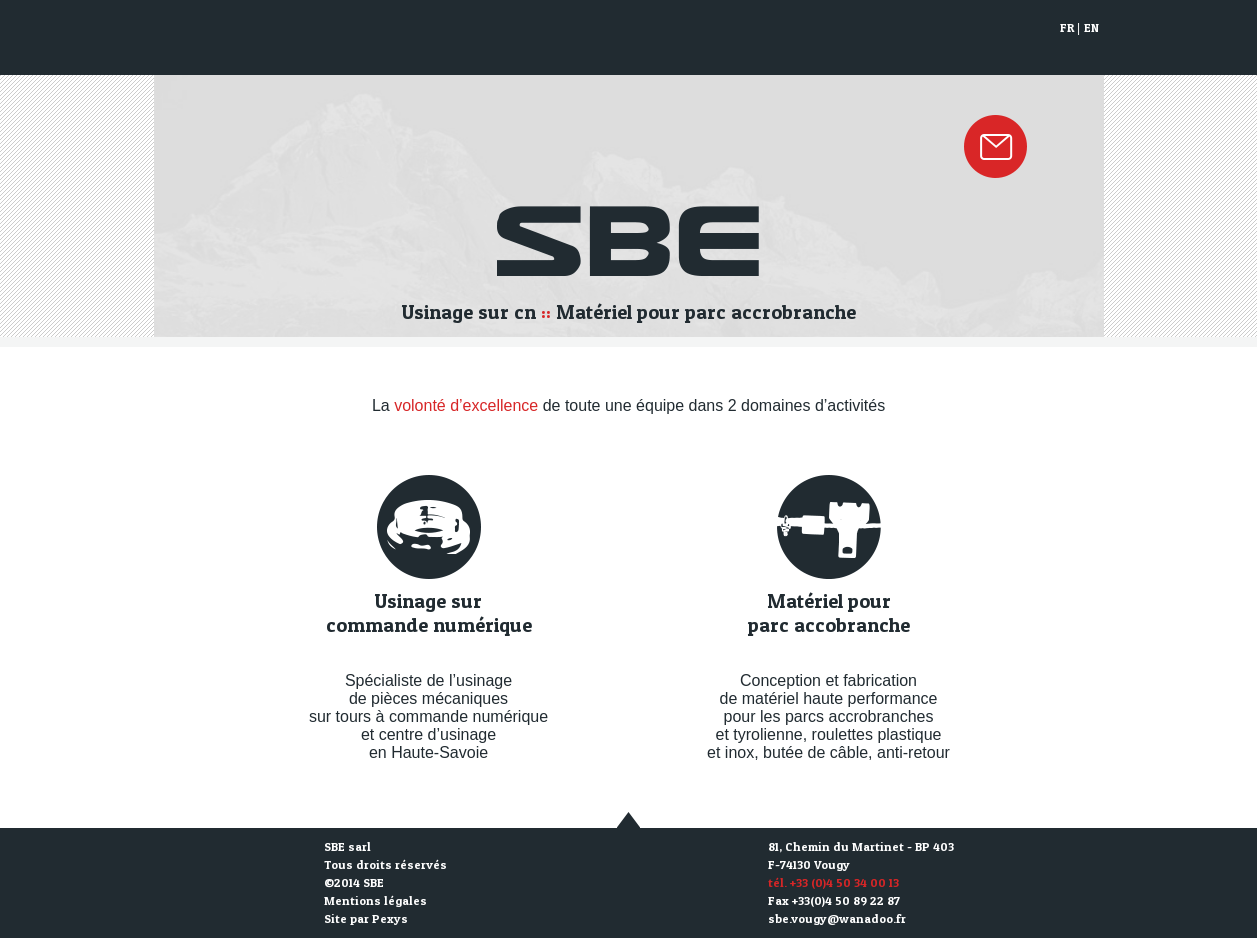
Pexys (390, 918)
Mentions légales (375, 900)
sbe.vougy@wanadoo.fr (837, 918)
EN (1091, 27)
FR (1067, 27)
